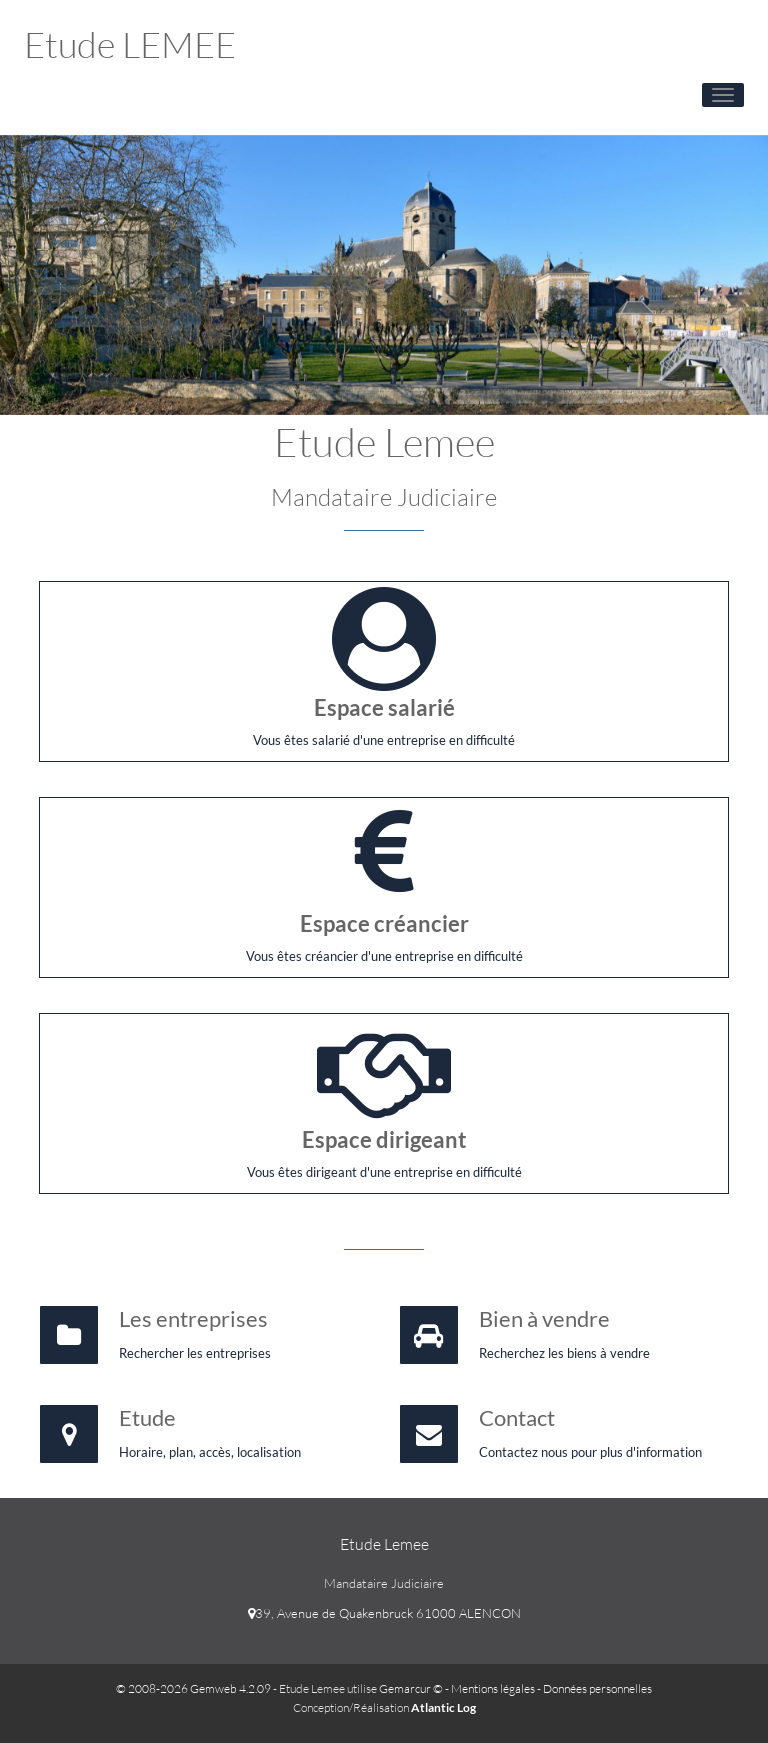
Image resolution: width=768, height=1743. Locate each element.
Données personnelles (597, 1688)
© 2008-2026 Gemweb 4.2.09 (193, 1688)
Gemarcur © (411, 1688)
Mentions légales (493, 1688)
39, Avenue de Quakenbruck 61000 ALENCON (384, 1613)
